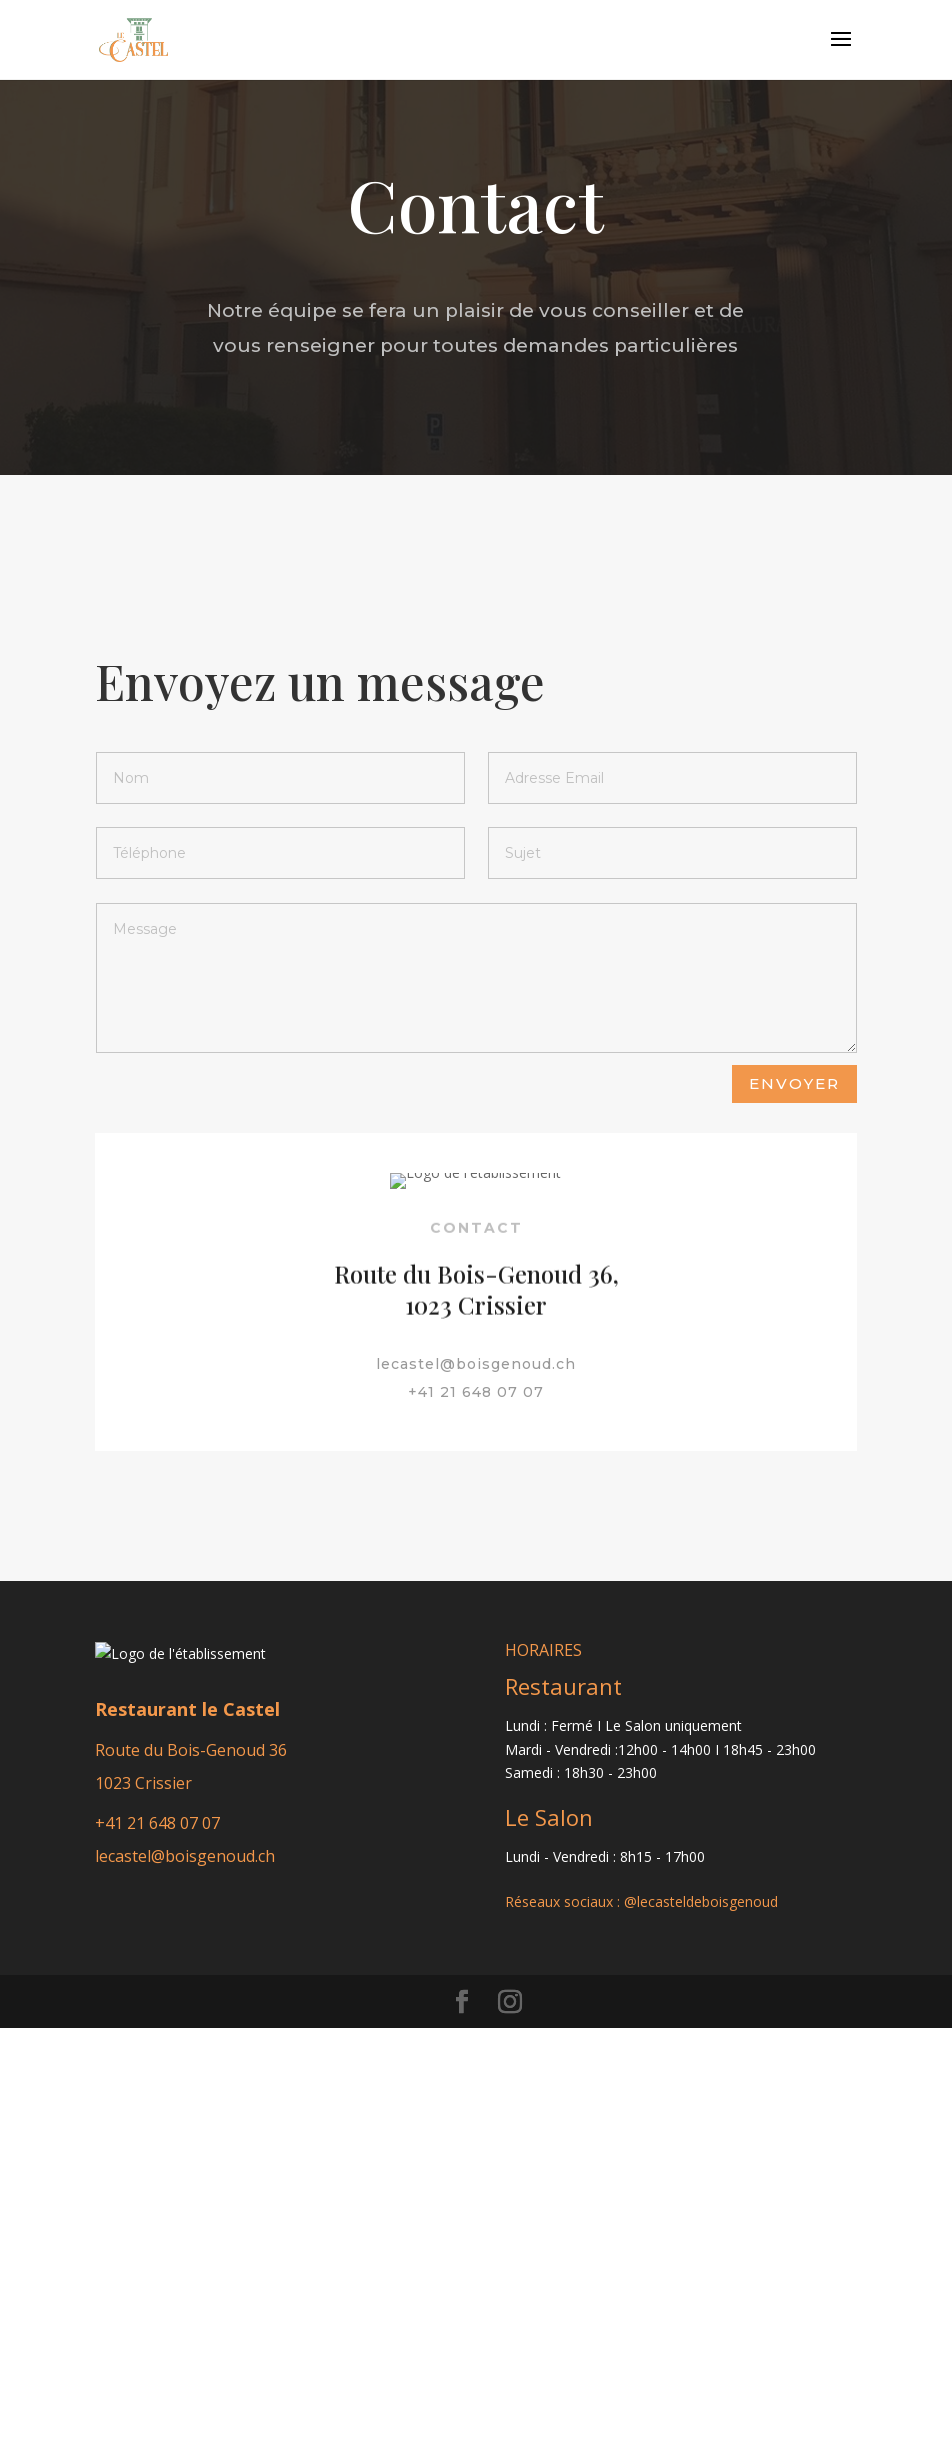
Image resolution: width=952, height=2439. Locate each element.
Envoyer (794, 1083)
